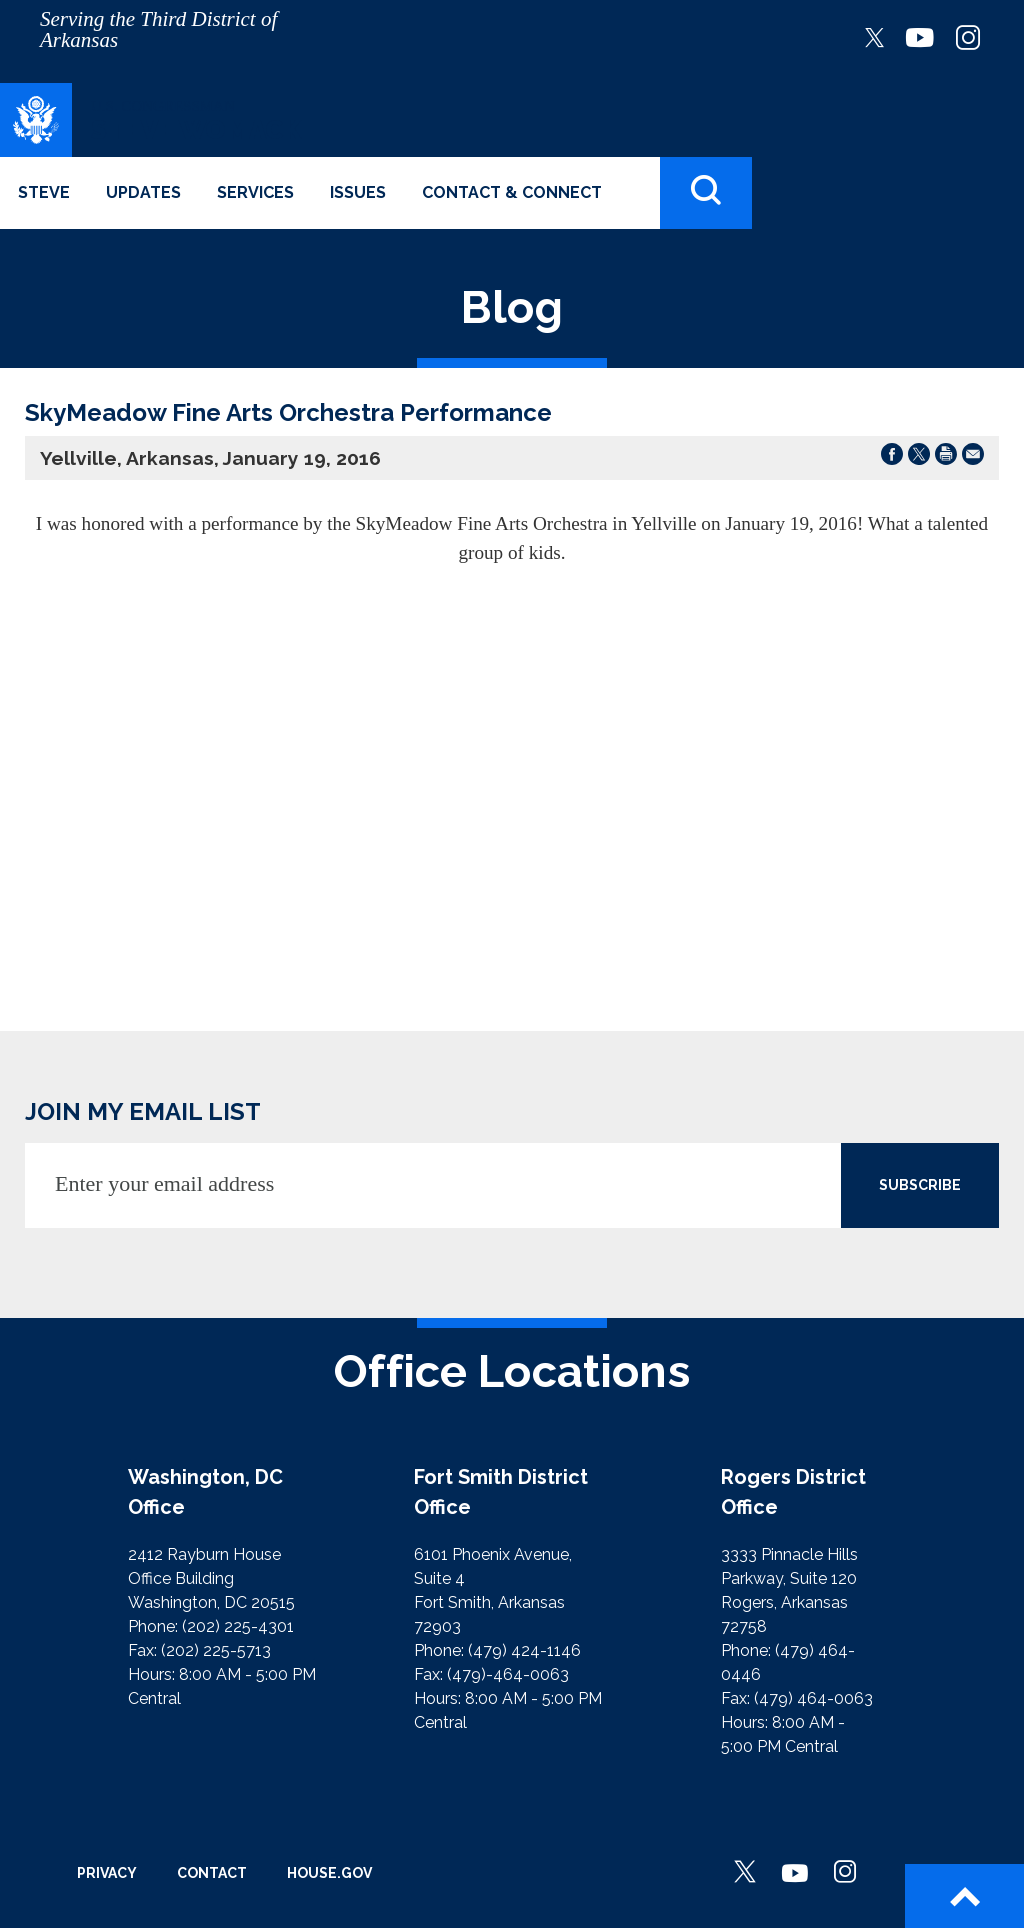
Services (255, 192)
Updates (143, 192)
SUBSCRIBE (920, 1185)
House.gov (329, 1873)
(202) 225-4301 (238, 1626)
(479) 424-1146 (524, 1650)
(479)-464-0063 (508, 1674)
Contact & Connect (512, 192)
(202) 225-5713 (216, 1650)
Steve (44, 192)
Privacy (107, 1873)
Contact (212, 1873)
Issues (358, 192)
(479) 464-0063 (813, 1698)
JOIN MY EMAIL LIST (143, 1111)
